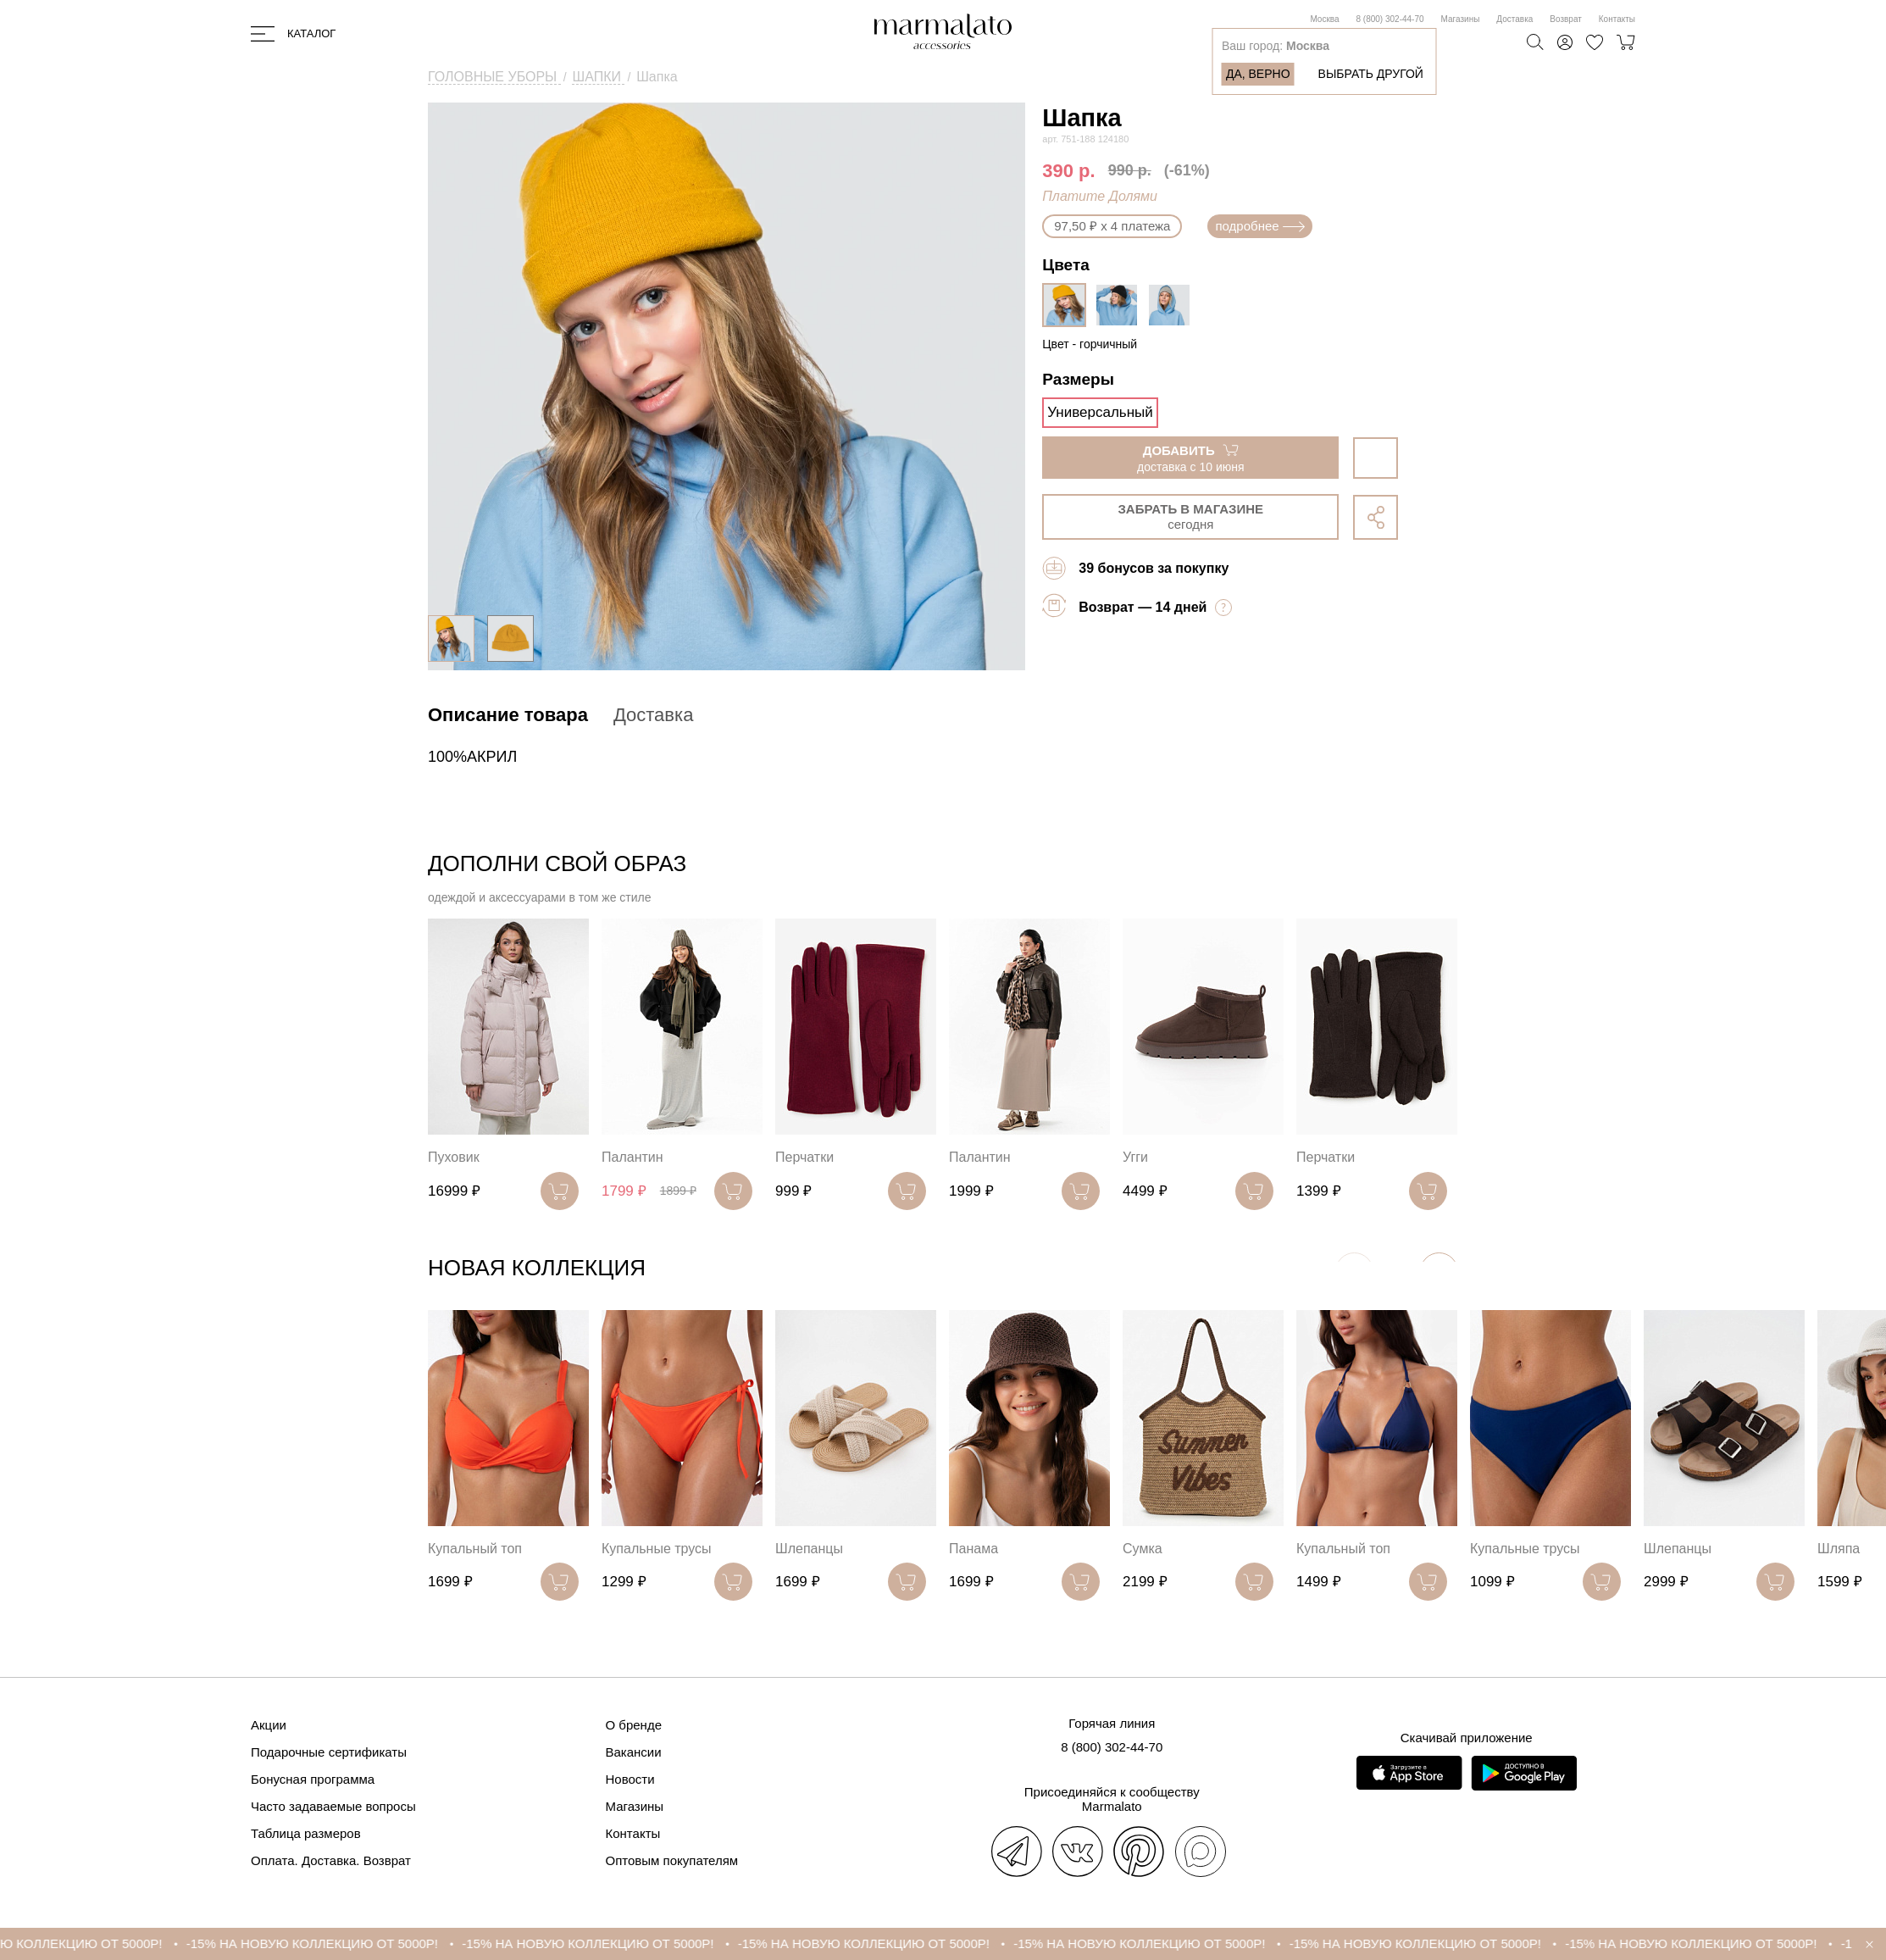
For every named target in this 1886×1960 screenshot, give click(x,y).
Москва (1324, 19)
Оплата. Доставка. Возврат (331, 1860)
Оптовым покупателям (672, 1860)
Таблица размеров (306, 1833)
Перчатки (804, 1157)
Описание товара (508, 714)
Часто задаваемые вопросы (333, 1806)
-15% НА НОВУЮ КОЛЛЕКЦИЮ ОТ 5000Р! (348, 1943)
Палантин (632, 1157)
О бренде (634, 1725)
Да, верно (1258, 74)
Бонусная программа (312, 1779)
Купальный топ (475, 1548)
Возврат (1566, 19)
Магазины (1460, 19)
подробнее (1259, 226)
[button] (1439, 1271)
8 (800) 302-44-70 (1390, 19)
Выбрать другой (1370, 74)
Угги (1135, 1157)
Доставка (1514, 19)
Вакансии (634, 1752)
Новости (630, 1779)
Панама (973, 1548)
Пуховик (454, 1157)
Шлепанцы (809, 1548)
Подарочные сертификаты (329, 1752)
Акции (268, 1725)
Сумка (1142, 1548)
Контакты (1617, 19)
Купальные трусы (657, 1548)
